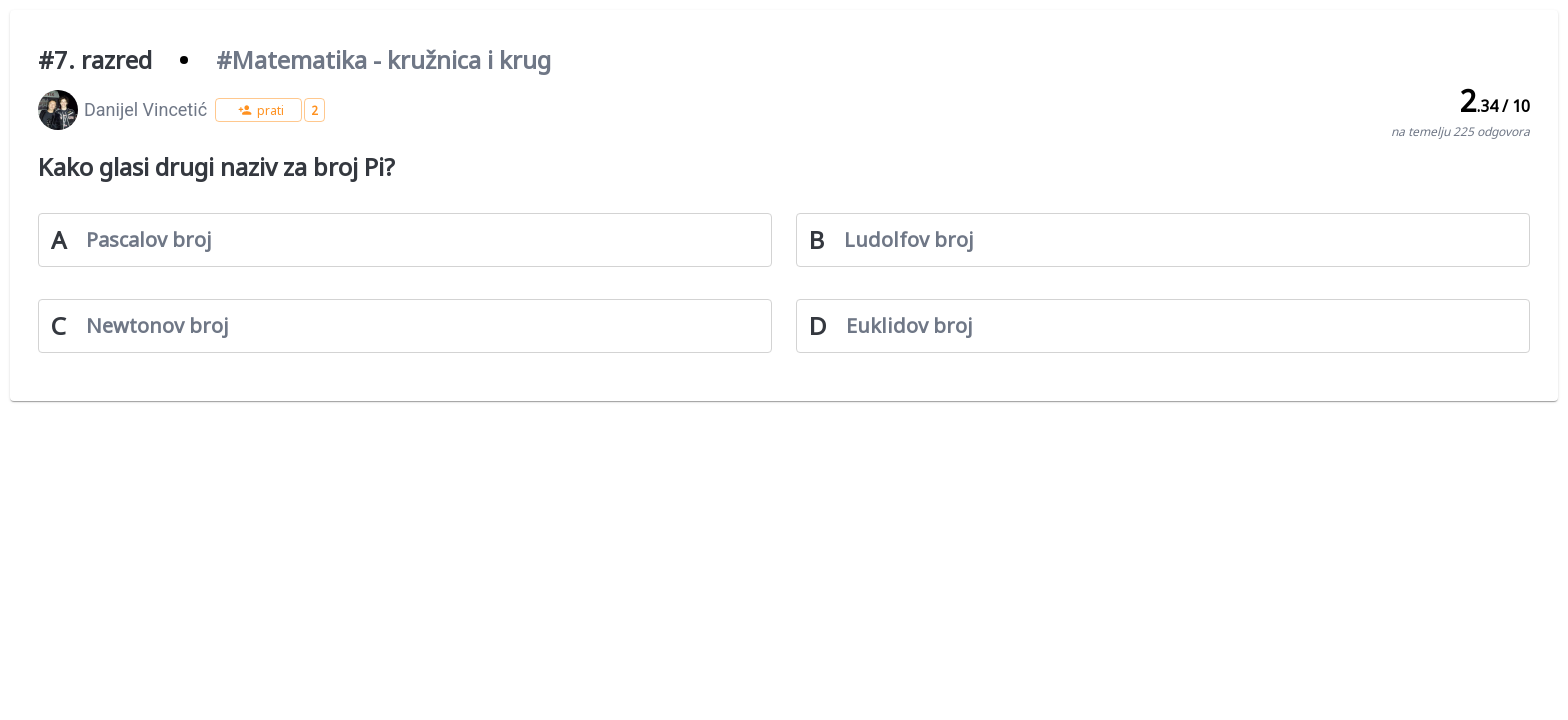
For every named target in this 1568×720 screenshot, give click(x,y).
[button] (258, 110)
